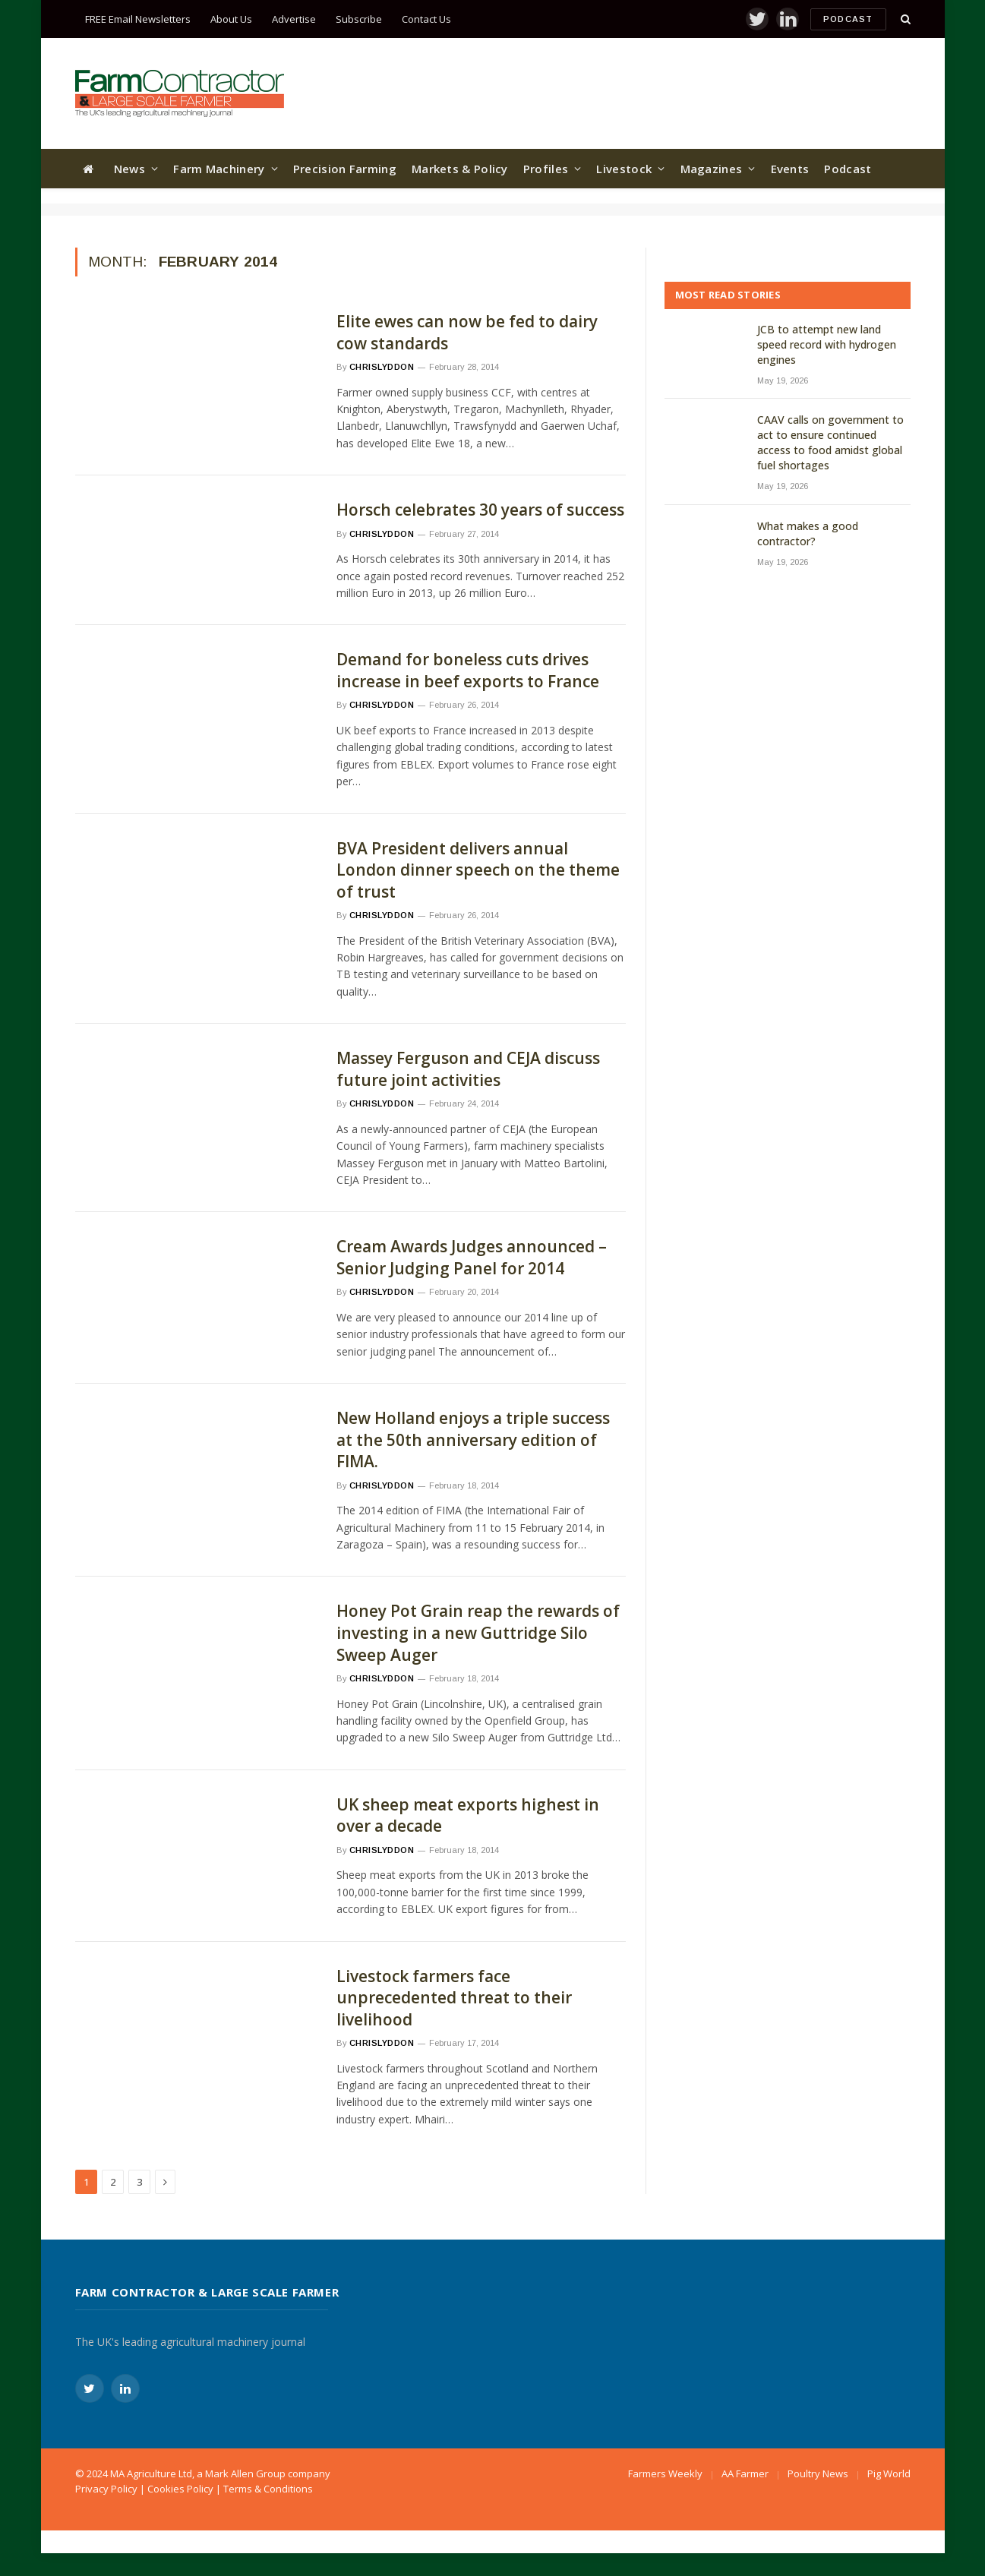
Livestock (624, 168)
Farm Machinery (218, 168)
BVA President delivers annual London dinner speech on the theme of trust (478, 870)
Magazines (711, 168)
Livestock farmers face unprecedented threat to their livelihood (454, 1997)
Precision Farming (344, 168)
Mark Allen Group (245, 2473)
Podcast (848, 19)
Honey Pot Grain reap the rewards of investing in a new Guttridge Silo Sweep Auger (478, 1632)
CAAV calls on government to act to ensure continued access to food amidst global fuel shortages (830, 442)
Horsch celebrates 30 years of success (480, 509)
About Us (231, 19)
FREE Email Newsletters (138, 19)
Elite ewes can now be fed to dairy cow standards (467, 332)
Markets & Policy (460, 168)
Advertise (294, 19)
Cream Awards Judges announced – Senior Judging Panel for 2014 (471, 1257)
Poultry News (818, 2473)
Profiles (545, 168)
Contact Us (426, 19)
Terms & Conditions (268, 2489)
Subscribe (359, 19)
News (129, 168)
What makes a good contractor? (807, 533)
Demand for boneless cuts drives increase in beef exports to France (467, 670)
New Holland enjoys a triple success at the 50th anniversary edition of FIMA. (473, 1439)
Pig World (889, 2473)
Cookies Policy (180, 2489)
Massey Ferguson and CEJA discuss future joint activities (468, 1069)
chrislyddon (382, 366)
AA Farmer (745, 2473)
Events (790, 168)
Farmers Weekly (665, 2473)
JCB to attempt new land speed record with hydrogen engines (826, 344)
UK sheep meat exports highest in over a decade (467, 1815)
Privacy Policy (106, 2489)
